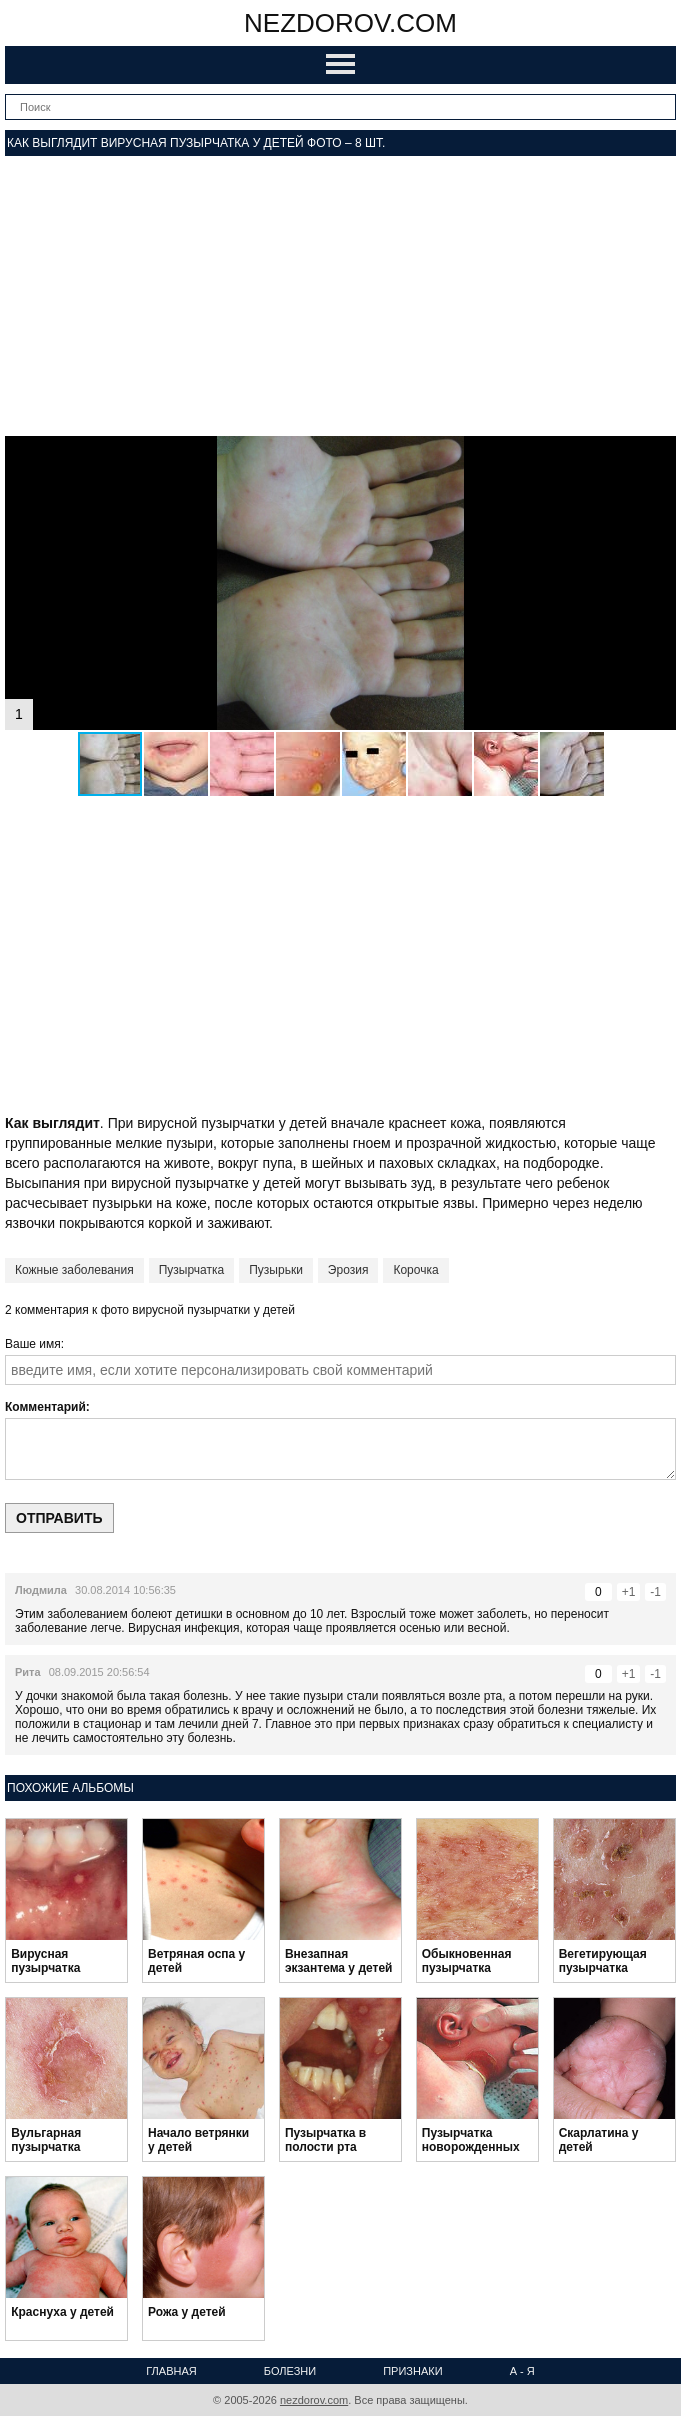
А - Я (522, 2371)
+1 (629, 1592)
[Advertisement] (340, 296)
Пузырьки (276, 1270)
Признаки (412, 2371)
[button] (658, 454)
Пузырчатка (192, 1270)
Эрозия (348, 1270)
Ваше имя (33, 1344)
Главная (171, 2371)
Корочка (415, 1270)
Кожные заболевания (74, 1270)
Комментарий (45, 1407)
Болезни (290, 2371)
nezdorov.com (350, 23)
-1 (655, 1592)
